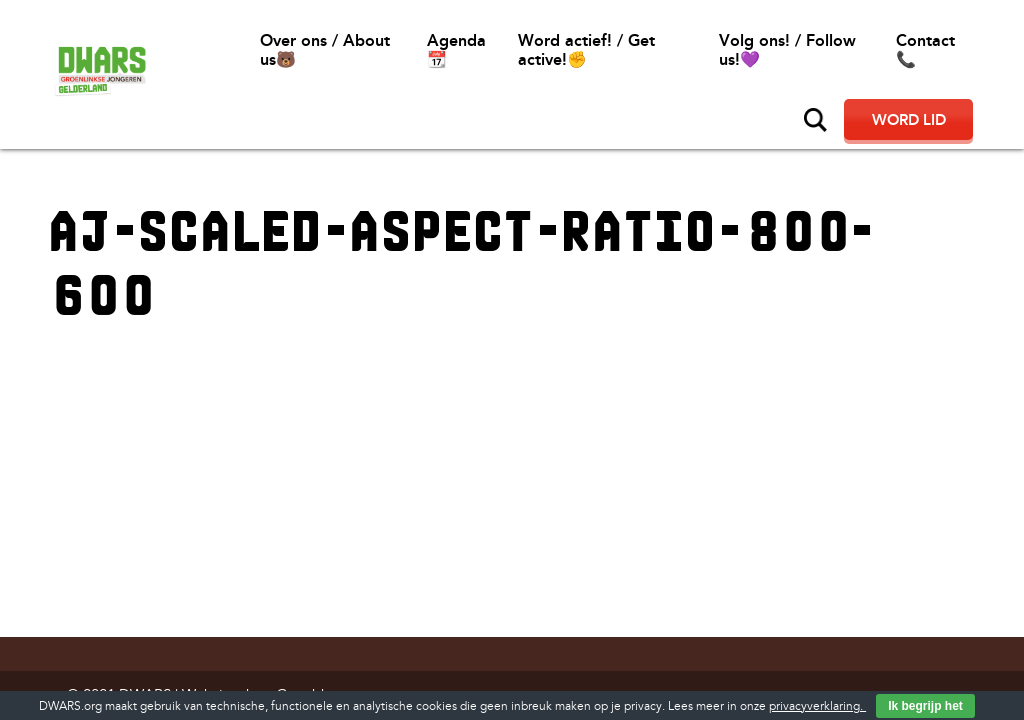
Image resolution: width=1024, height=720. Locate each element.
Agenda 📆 (456, 50)
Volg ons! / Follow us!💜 (787, 50)
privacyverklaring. (817, 706)
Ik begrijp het (925, 706)
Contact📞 (925, 50)
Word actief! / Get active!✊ (586, 50)
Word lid (909, 120)
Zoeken (816, 120)
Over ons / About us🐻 (325, 50)
